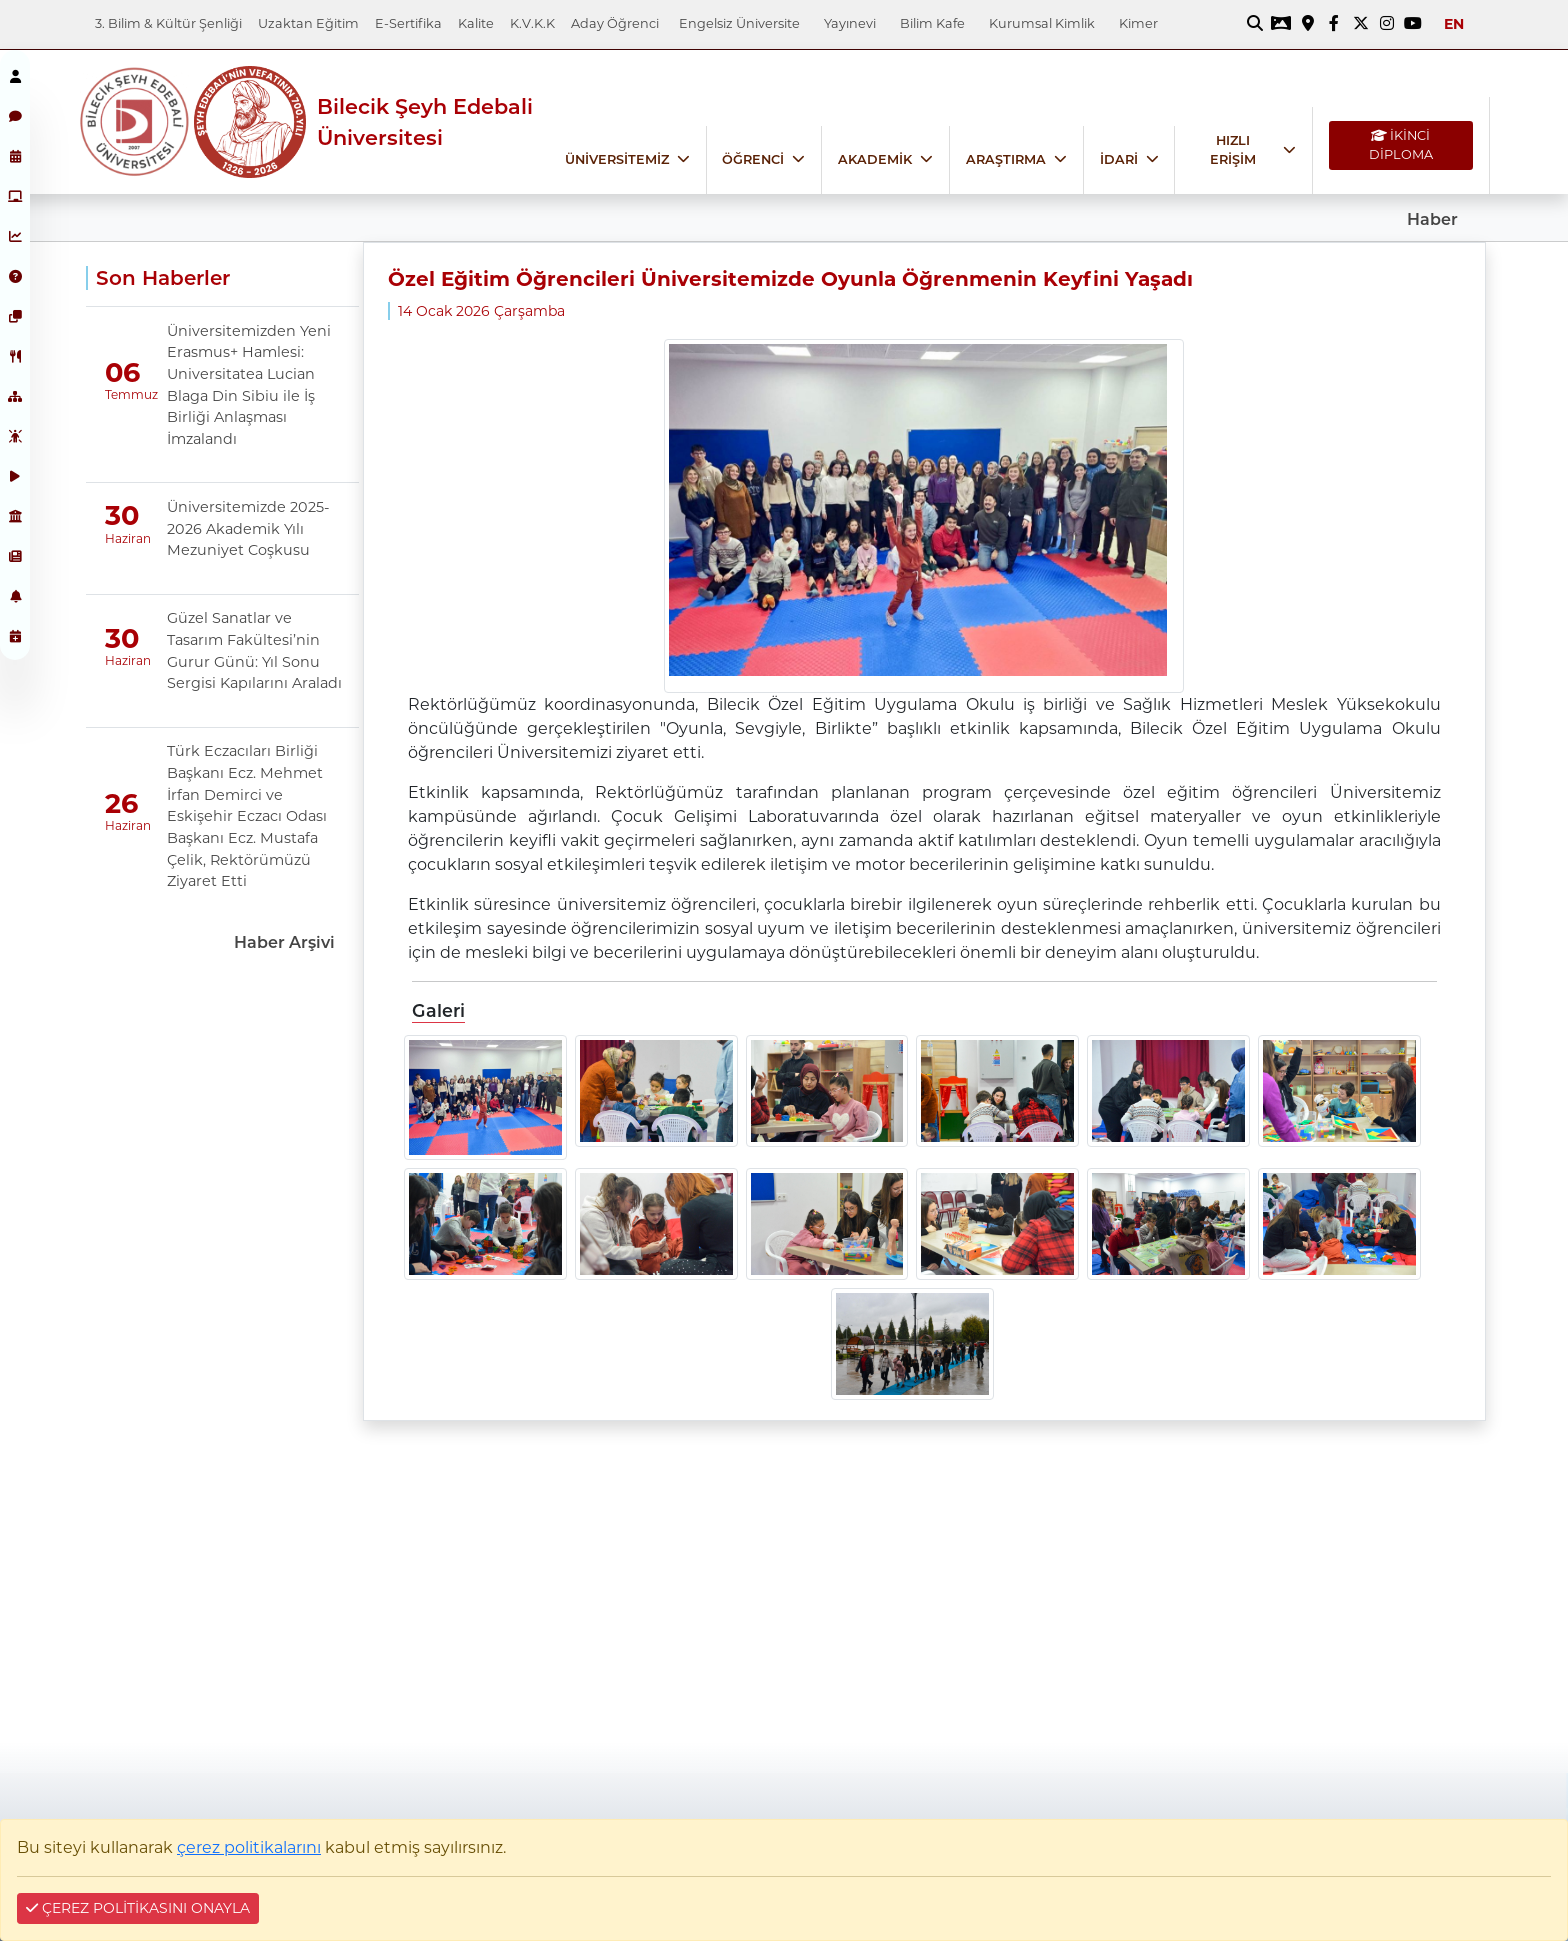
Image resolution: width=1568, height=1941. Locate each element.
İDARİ (1119, 159)
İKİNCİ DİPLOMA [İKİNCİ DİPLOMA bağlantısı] (1401, 145)
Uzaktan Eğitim (308, 23)
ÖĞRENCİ (753, 159)
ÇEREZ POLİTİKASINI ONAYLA (138, 1908)
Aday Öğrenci (615, 23)
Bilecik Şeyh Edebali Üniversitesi (425, 122)
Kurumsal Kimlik (1042, 23)
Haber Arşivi (284, 942)
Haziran (121, 538)
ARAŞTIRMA (1006, 159)
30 (122, 516)
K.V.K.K (532, 23)
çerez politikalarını (249, 1847)
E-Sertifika (408, 23)
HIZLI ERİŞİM (1233, 150)
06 (122, 372)
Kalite (476, 23)
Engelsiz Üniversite (739, 23)
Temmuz (121, 394)
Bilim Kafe (932, 23)
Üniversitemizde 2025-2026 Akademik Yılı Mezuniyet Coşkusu (248, 528)
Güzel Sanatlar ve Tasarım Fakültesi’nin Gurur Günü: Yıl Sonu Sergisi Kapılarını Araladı (254, 650)
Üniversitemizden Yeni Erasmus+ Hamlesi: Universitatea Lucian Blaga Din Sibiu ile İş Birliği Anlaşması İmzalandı (249, 385)
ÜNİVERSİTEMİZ (617, 159)
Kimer (1138, 23)
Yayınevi (850, 23)
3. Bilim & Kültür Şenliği (168, 23)
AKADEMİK (875, 159)
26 (121, 803)
